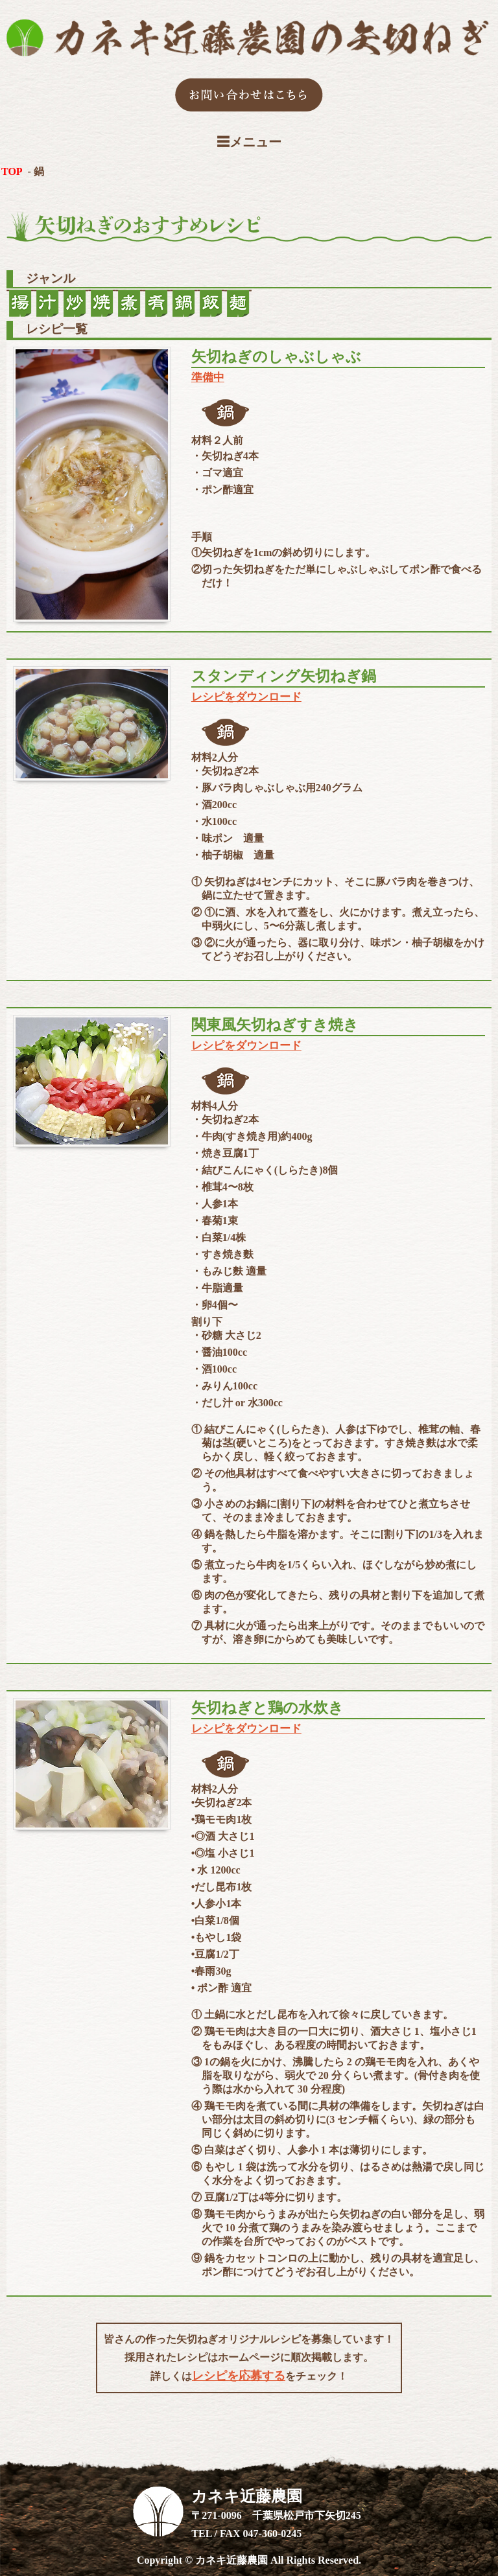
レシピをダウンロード (246, 697)
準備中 (207, 377)
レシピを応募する (238, 2375)
